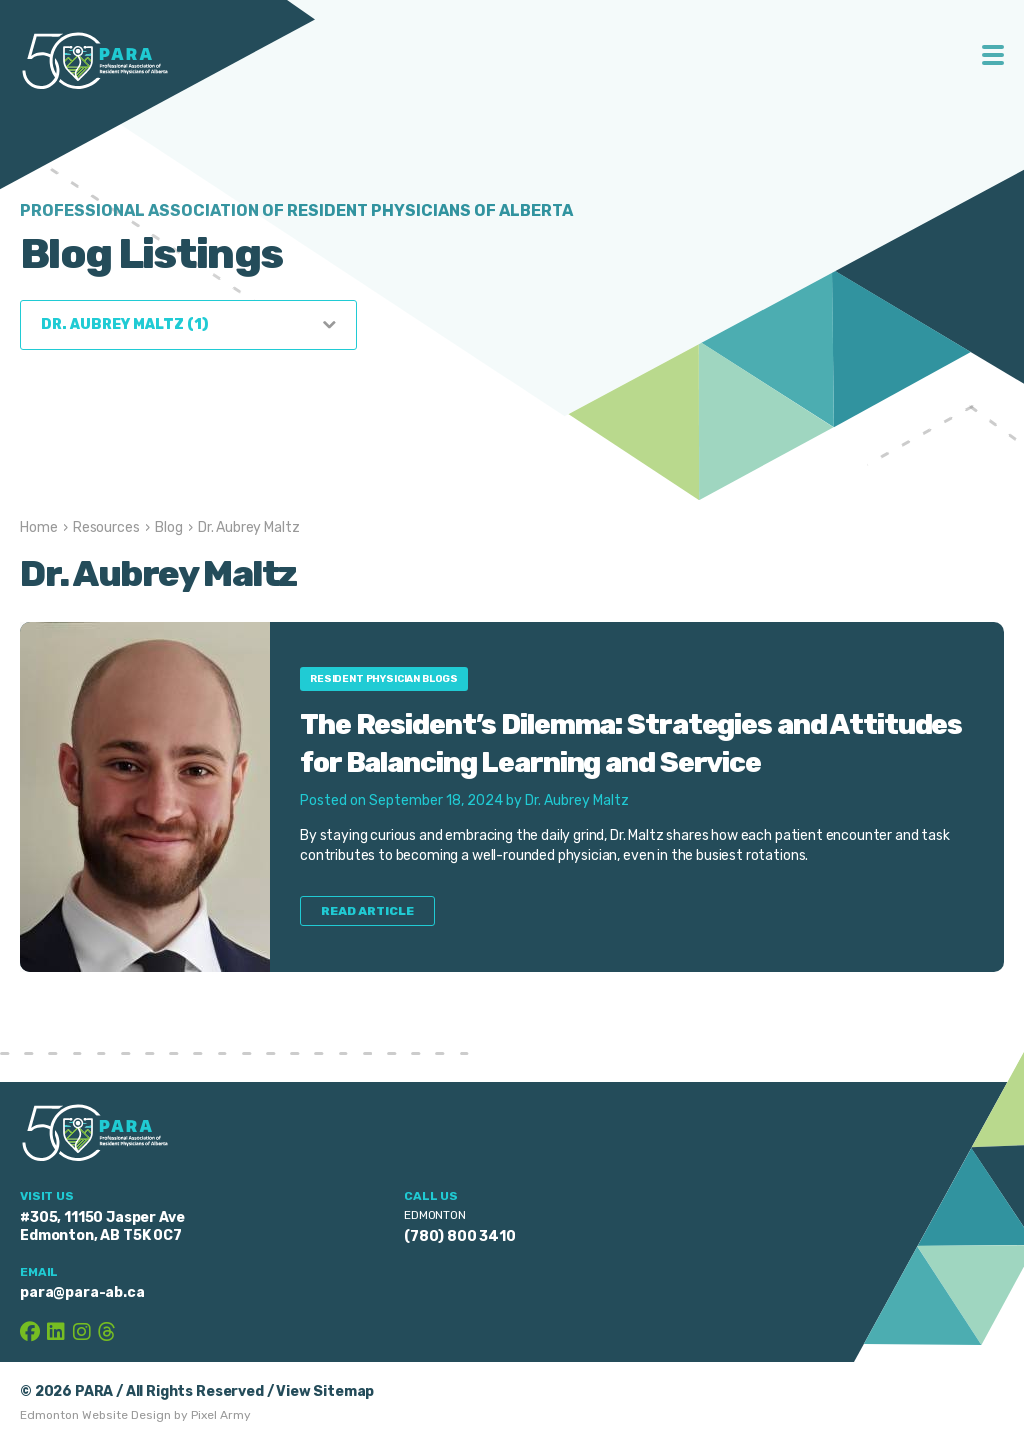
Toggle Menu (993, 55)
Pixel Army (221, 1415)
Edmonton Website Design (95, 1415)
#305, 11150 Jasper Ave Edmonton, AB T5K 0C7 (102, 1226)
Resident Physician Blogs (384, 679)
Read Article (367, 911)
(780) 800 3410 (460, 1236)
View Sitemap (325, 1391)
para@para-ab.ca (82, 1292)
